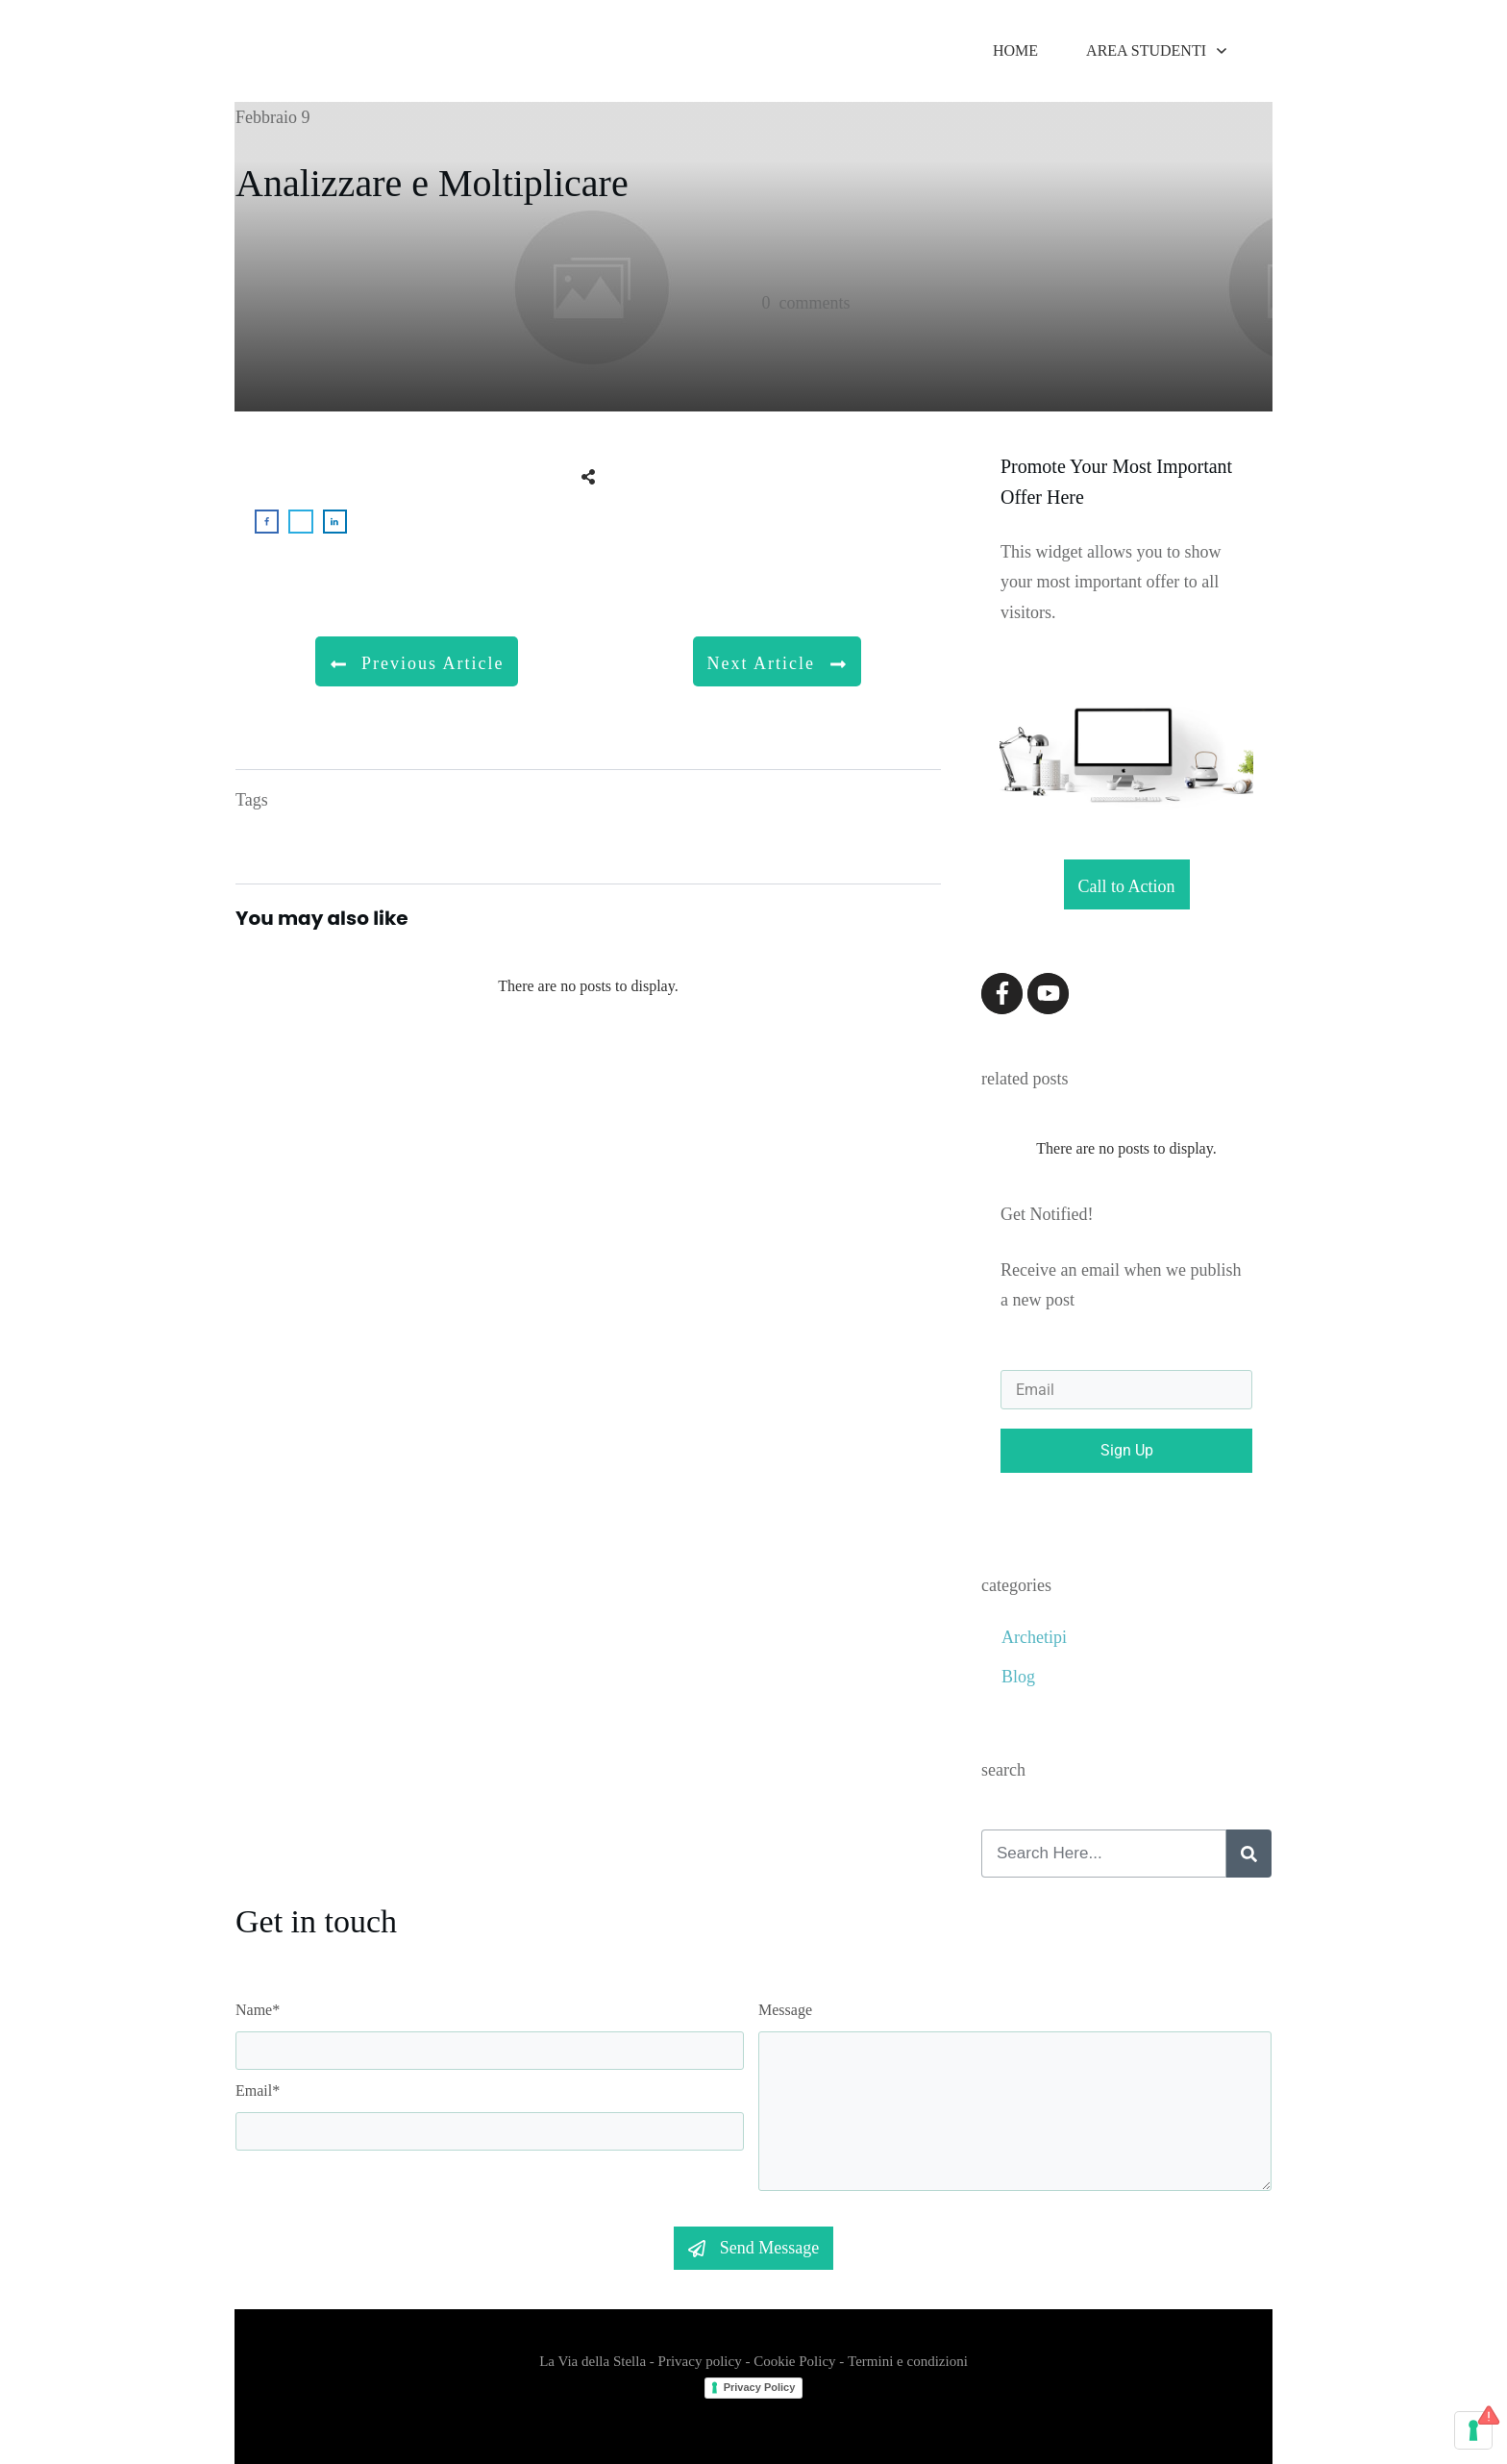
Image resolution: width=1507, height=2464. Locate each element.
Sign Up (1126, 1450)
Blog (1018, 1676)
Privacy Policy (760, 2387)
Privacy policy (700, 2361)
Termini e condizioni (908, 2361)
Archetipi (1034, 1637)
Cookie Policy (794, 2361)
